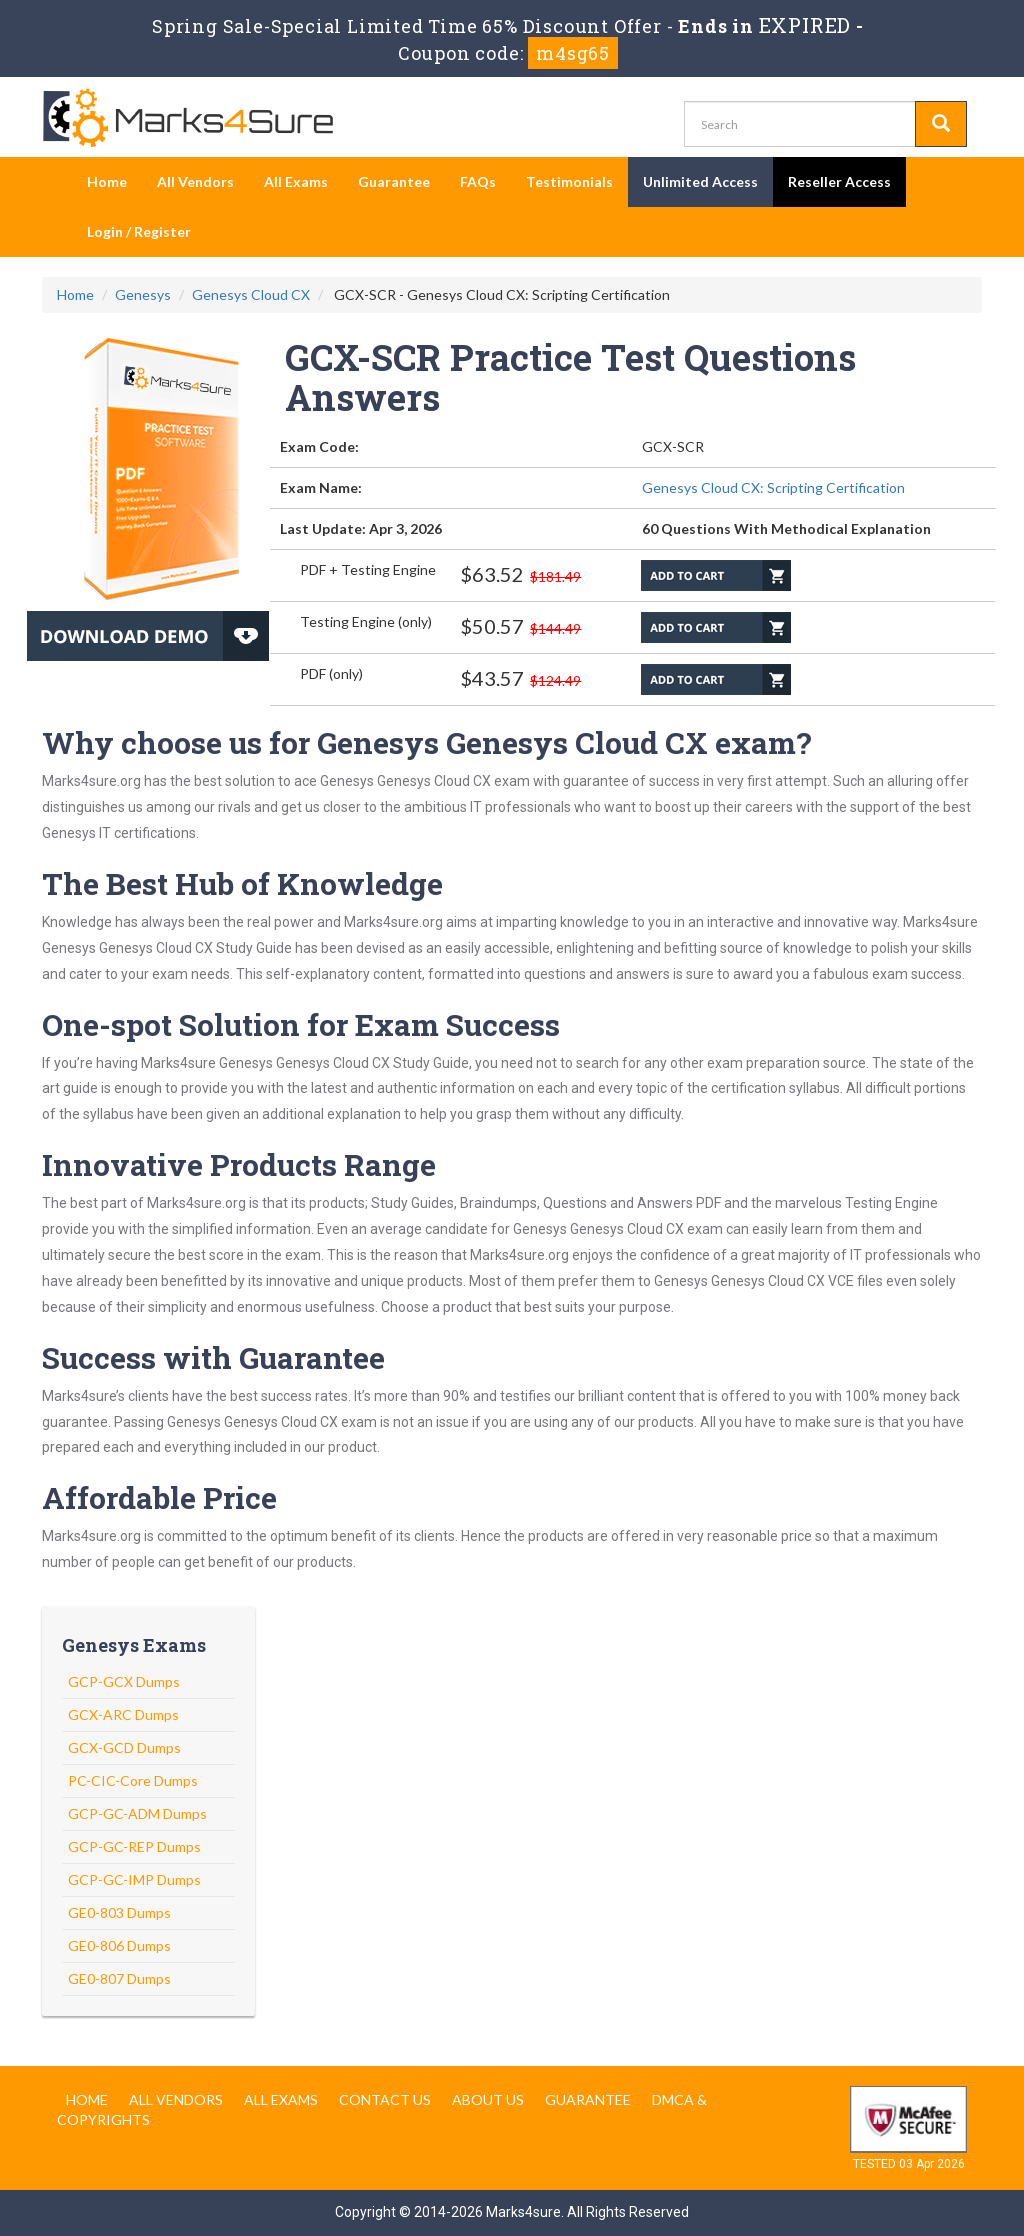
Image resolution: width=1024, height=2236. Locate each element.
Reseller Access (839, 181)
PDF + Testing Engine (368, 569)
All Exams (296, 181)
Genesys (143, 294)
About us (488, 2099)
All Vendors (195, 181)
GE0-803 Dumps (119, 1912)
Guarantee (394, 181)
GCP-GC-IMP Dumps (134, 1879)
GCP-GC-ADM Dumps (137, 1813)
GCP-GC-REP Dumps (134, 1846)
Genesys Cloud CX (251, 294)
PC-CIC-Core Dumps (133, 1780)
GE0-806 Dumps (119, 1945)
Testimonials (569, 181)
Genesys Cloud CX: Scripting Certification (773, 487)
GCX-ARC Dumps (123, 1714)
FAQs (478, 181)
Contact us (385, 2099)
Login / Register (139, 231)
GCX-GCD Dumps (124, 1747)
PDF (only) (331, 673)
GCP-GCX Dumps (124, 1681)
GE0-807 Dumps (119, 1978)
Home (107, 181)
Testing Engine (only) (366, 621)
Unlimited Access (700, 181)
